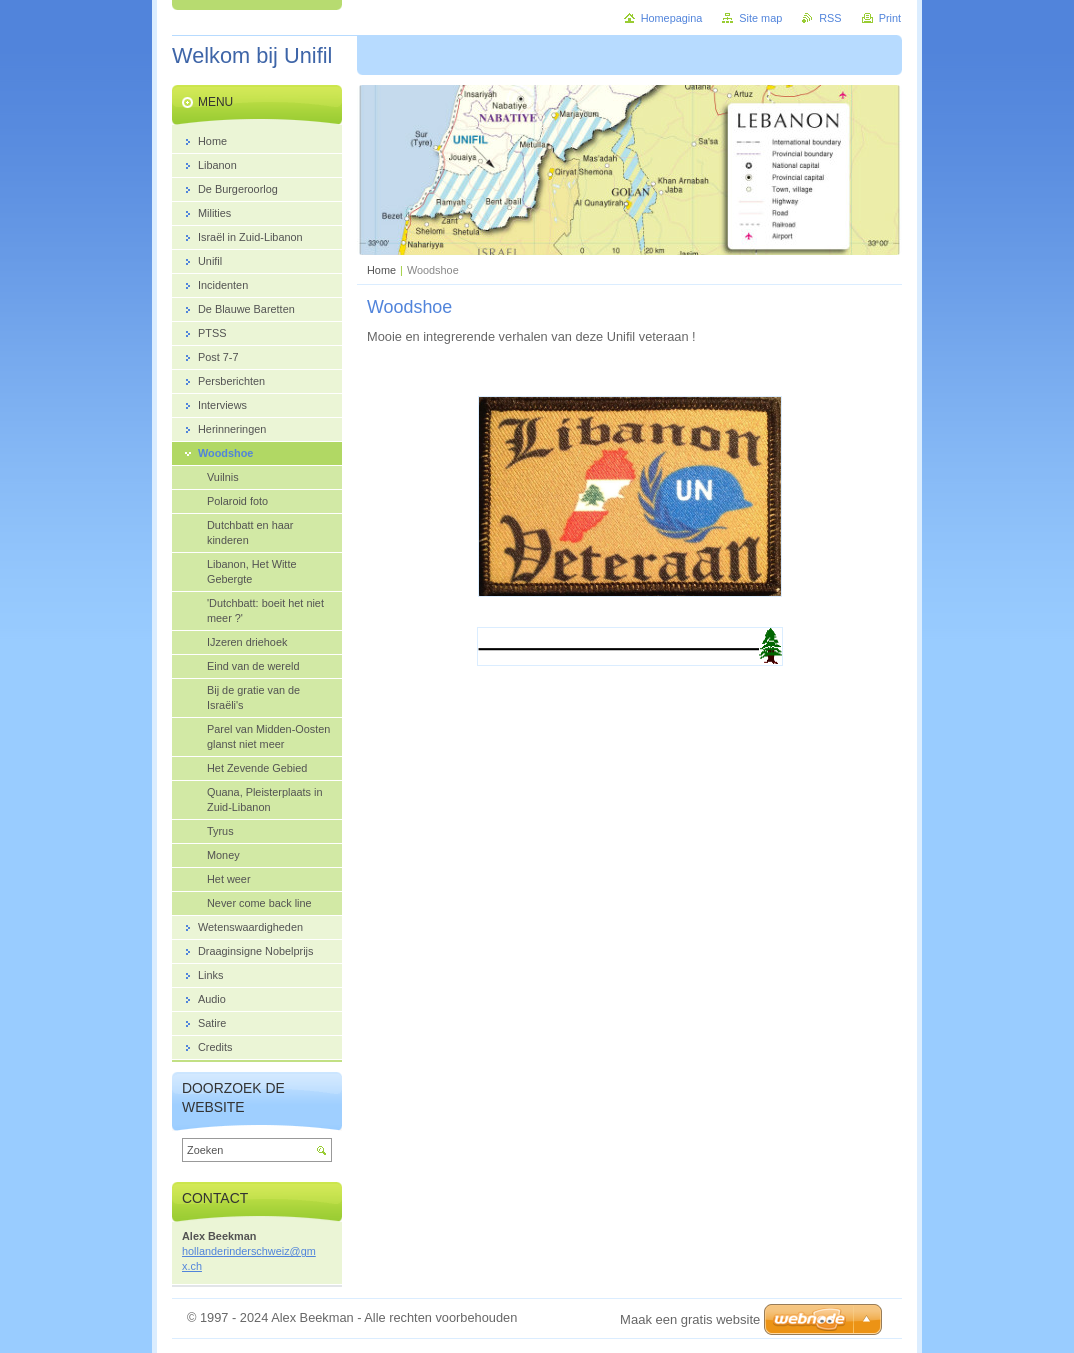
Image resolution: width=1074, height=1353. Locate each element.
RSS (830, 18)
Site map (760, 18)
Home (381, 270)
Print (890, 18)
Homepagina (672, 18)
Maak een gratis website (690, 1319)
